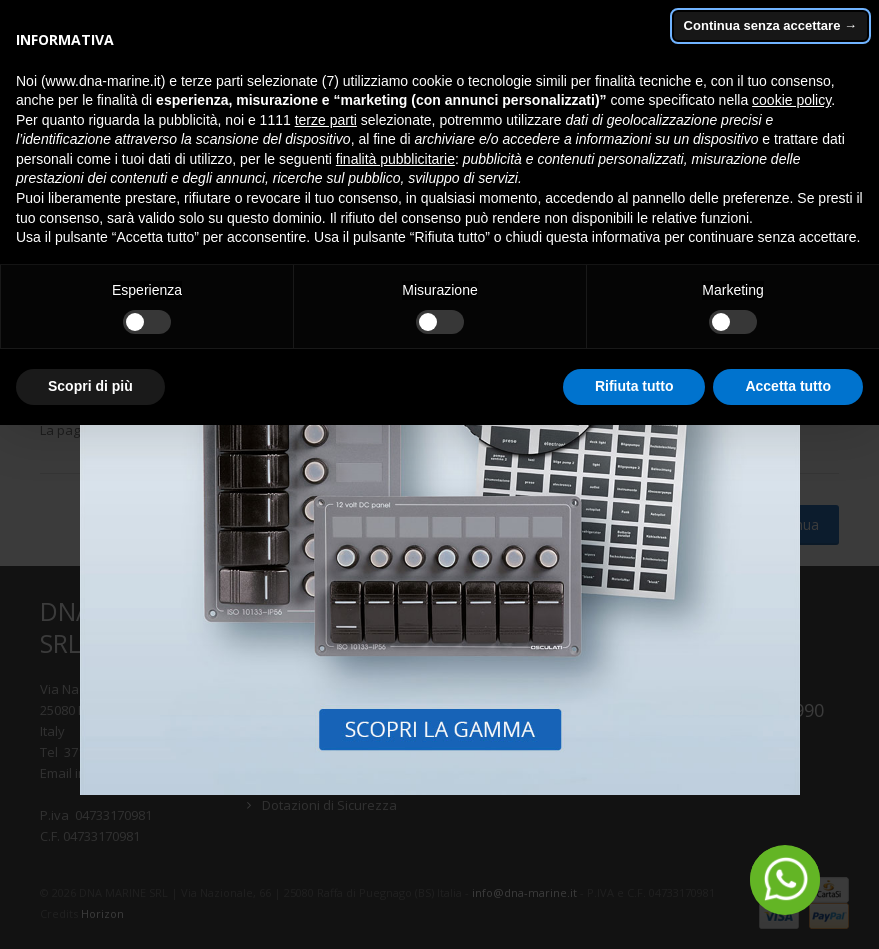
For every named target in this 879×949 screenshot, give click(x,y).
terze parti (326, 120)
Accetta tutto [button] (788, 386)
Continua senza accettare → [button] (770, 25)
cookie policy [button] (791, 100)
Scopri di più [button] (90, 386)
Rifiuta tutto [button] (634, 386)
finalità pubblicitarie (395, 159)
